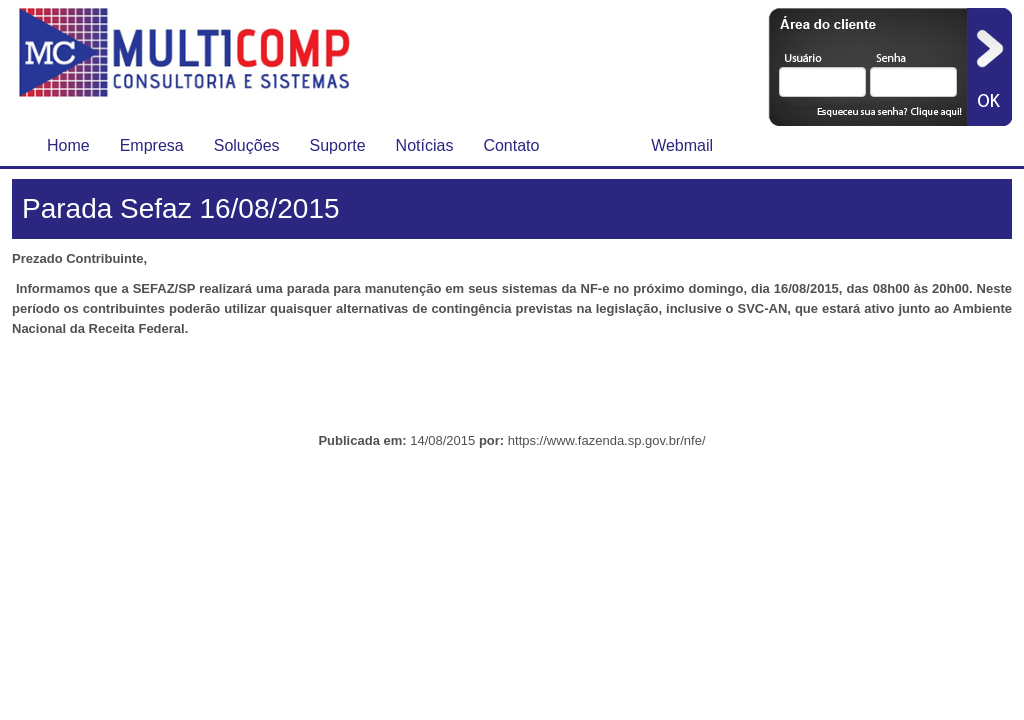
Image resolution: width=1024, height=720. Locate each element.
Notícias (425, 145)
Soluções (247, 145)
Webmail (682, 145)
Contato (511, 145)
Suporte (338, 145)
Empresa (152, 145)
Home (68, 145)
